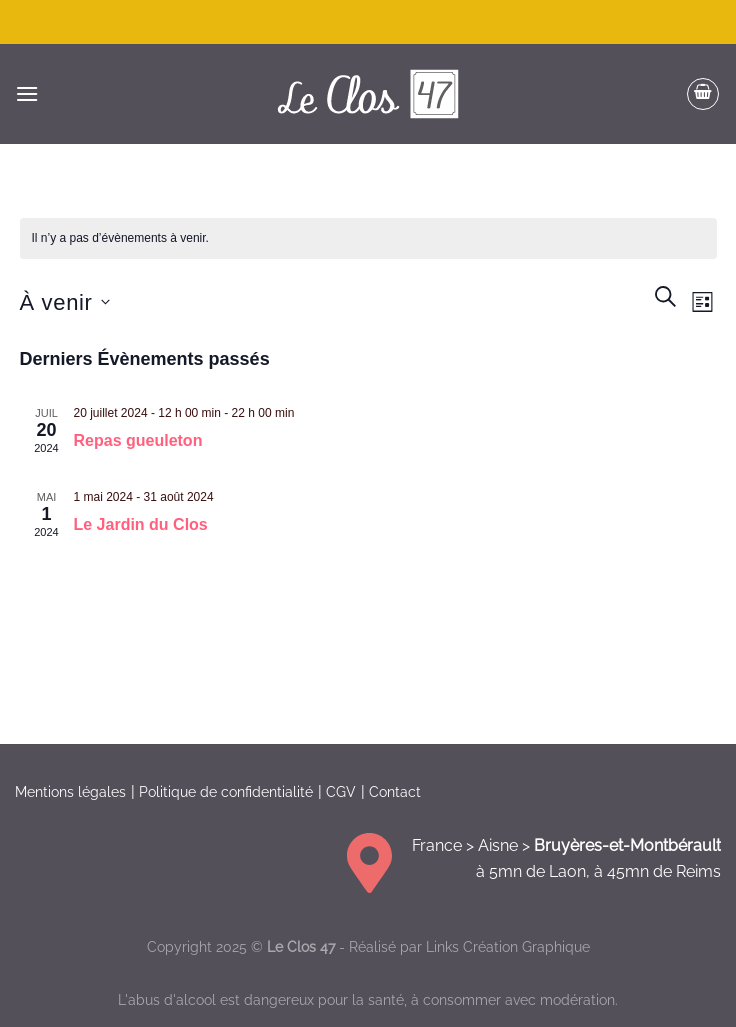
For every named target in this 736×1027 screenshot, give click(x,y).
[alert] (368, 238)
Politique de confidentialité (226, 792)
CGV (341, 792)
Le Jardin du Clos (141, 524)
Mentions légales (70, 792)
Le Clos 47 (301, 946)
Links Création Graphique (508, 946)
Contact (395, 792)
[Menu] (27, 93)
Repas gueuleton (138, 440)
